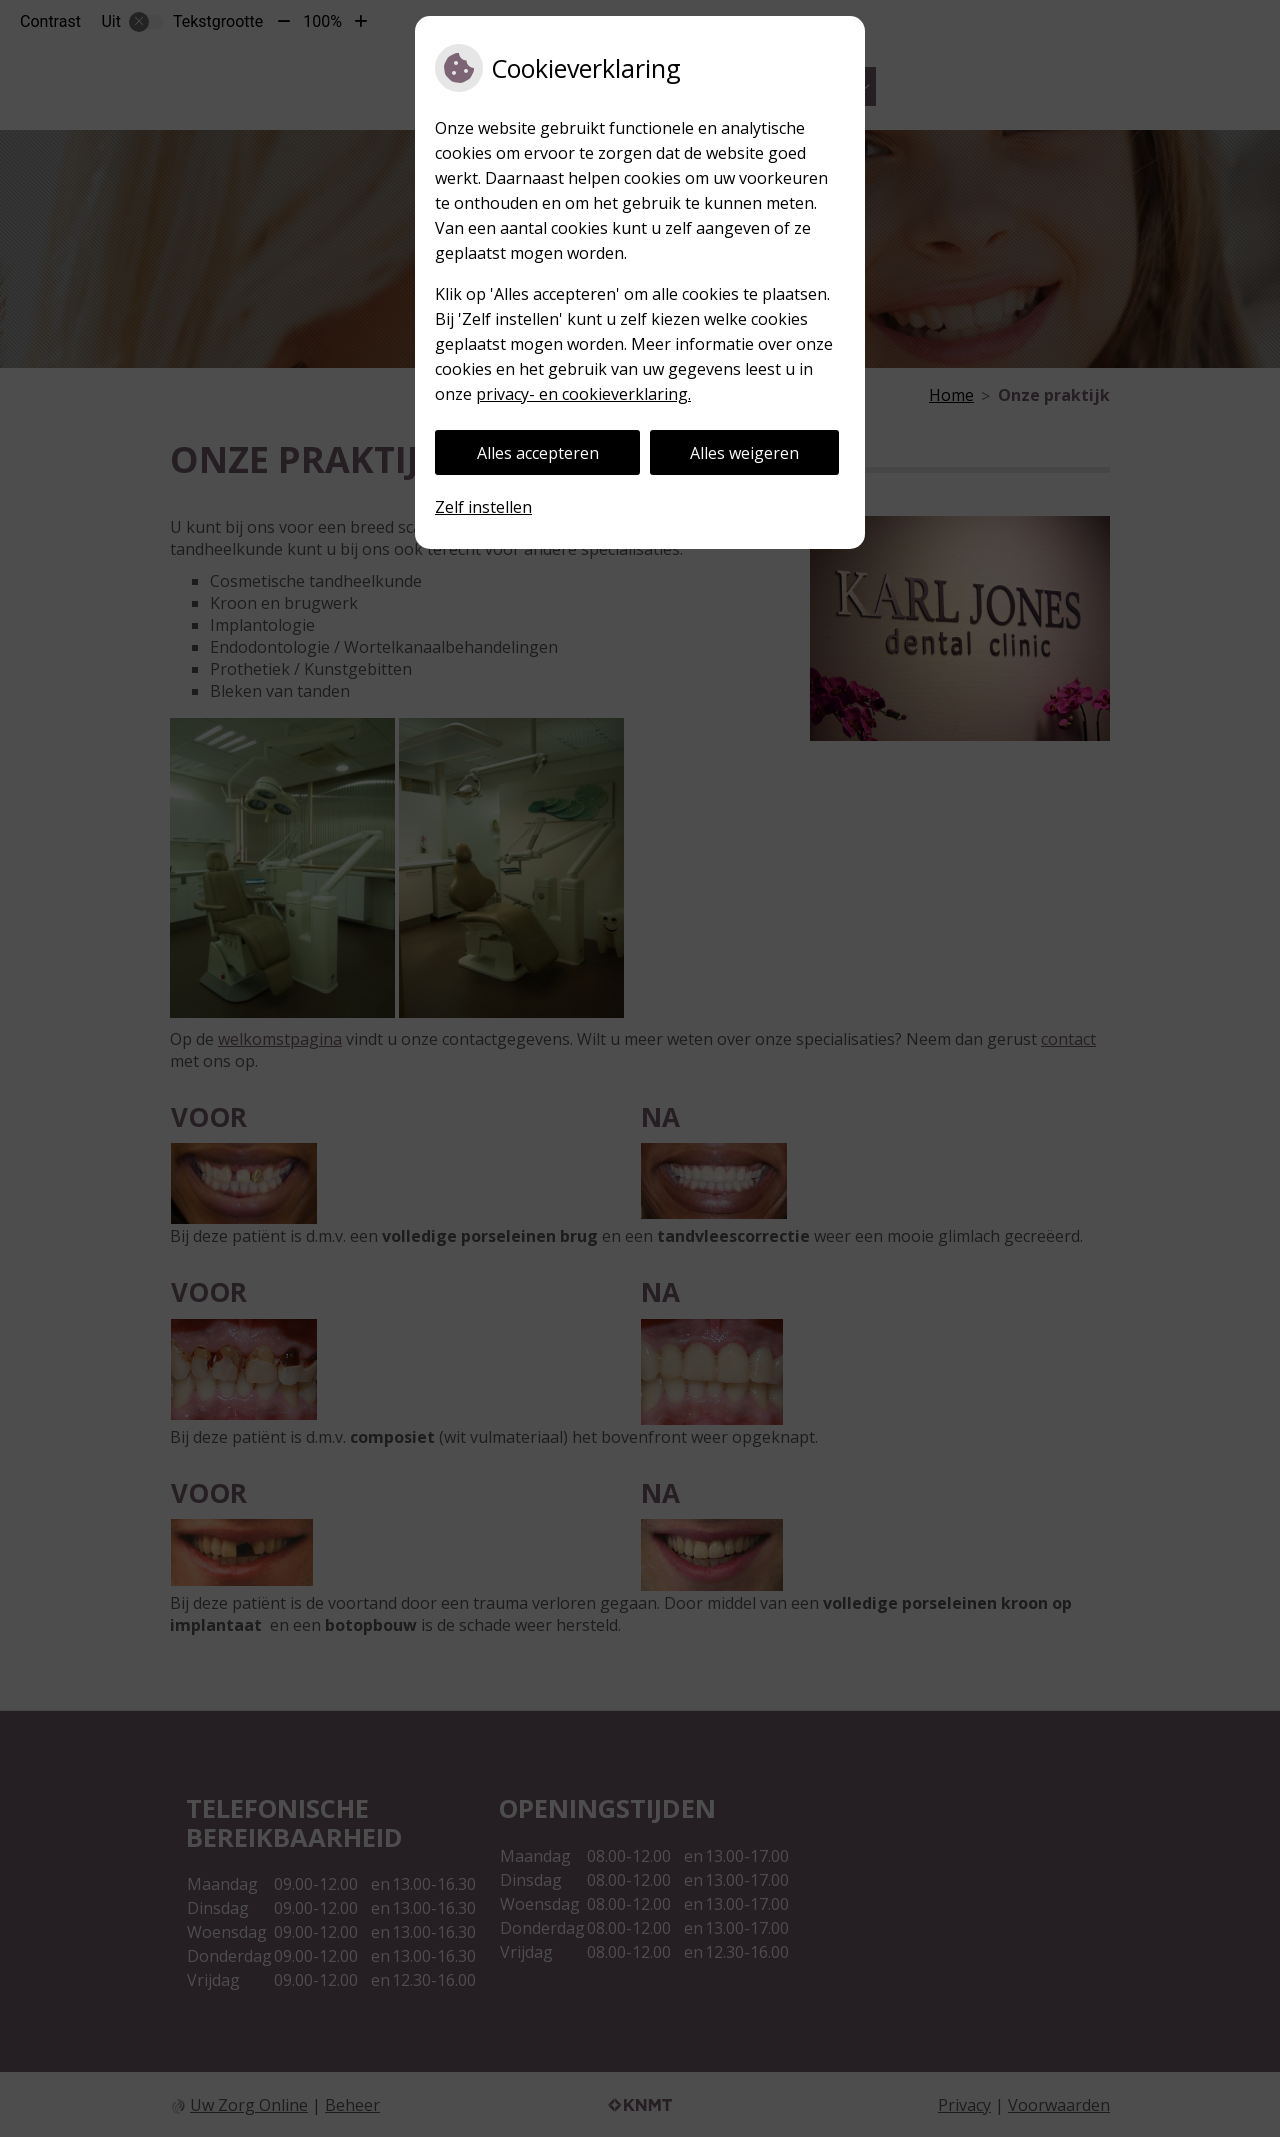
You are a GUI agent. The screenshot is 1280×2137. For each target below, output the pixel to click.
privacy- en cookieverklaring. (583, 394)
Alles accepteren (538, 453)
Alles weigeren (744, 453)
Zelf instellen (483, 507)
